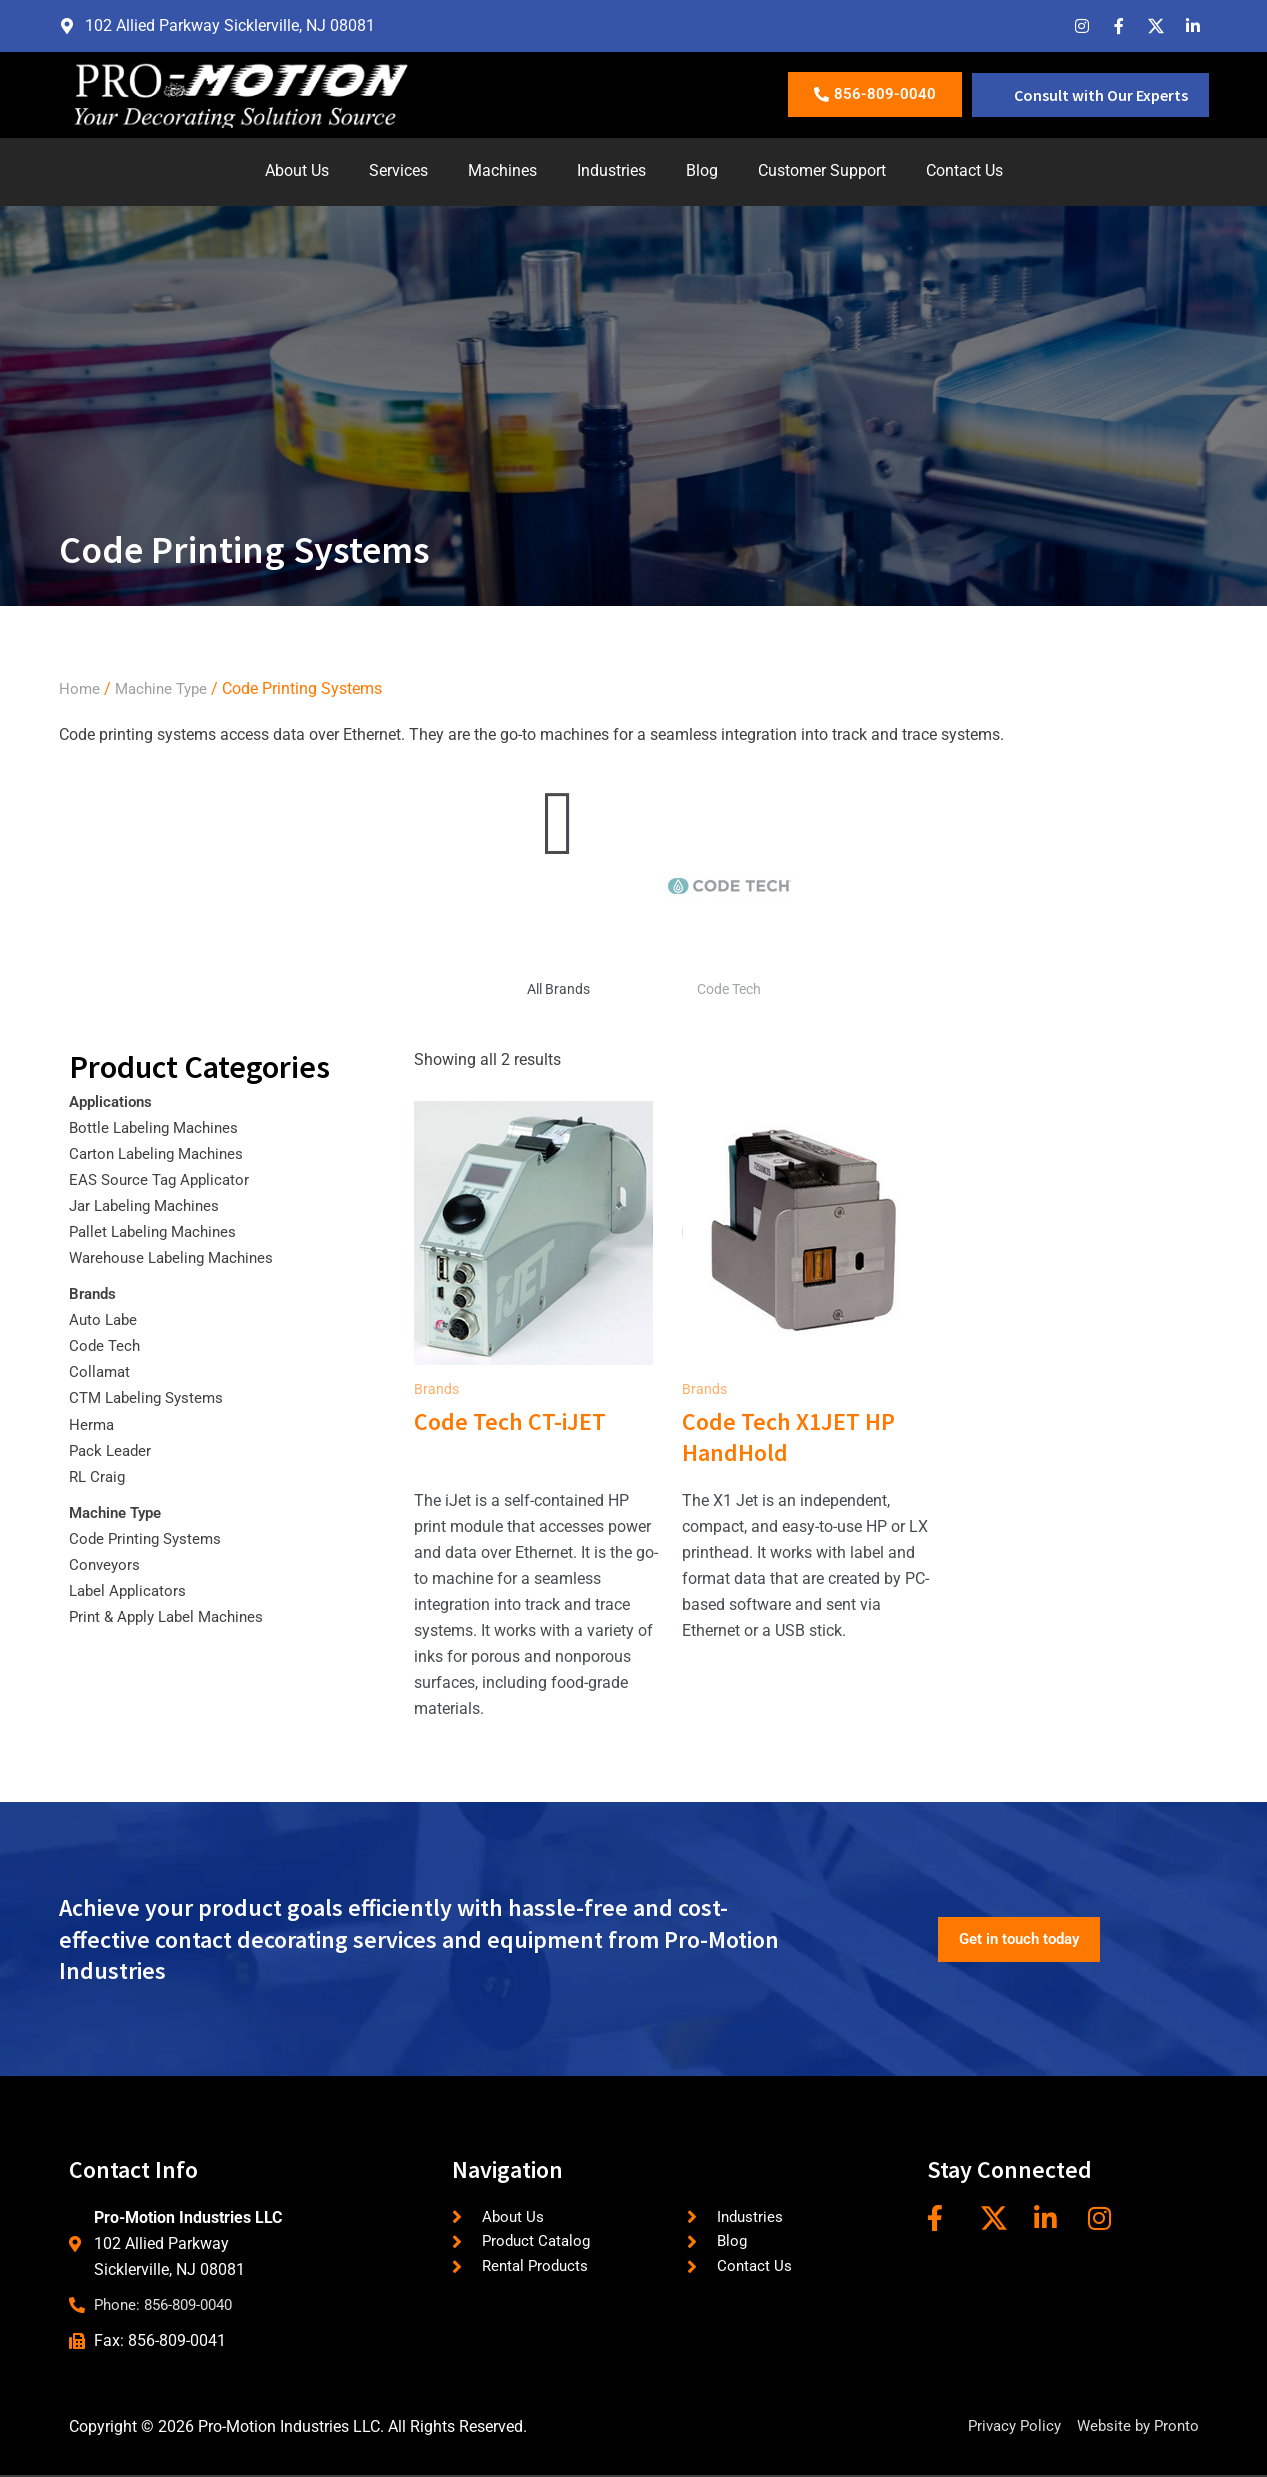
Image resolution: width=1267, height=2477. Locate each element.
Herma (92, 1424)
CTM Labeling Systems (151, 1397)
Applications (113, 1101)
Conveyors (106, 1564)
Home (80, 688)
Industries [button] (611, 170)
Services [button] (398, 170)
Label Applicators (130, 1590)
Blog (702, 170)
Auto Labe (105, 1319)
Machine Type (165, 688)
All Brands (558, 989)
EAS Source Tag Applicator (163, 1179)
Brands (94, 1293)
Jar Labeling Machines (149, 1205)
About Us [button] (297, 170)
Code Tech (729, 989)
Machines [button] (502, 170)
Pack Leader (112, 1450)
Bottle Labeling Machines (158, 1127)
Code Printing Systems (149, 1538)
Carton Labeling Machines (161, 1153)
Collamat (101, 1371)
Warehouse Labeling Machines (177, 1257)
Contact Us (964, 170)
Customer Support (822, 170)
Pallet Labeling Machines (158, 1231)
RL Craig (99, 1476)
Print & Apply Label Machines (172, 1616)
